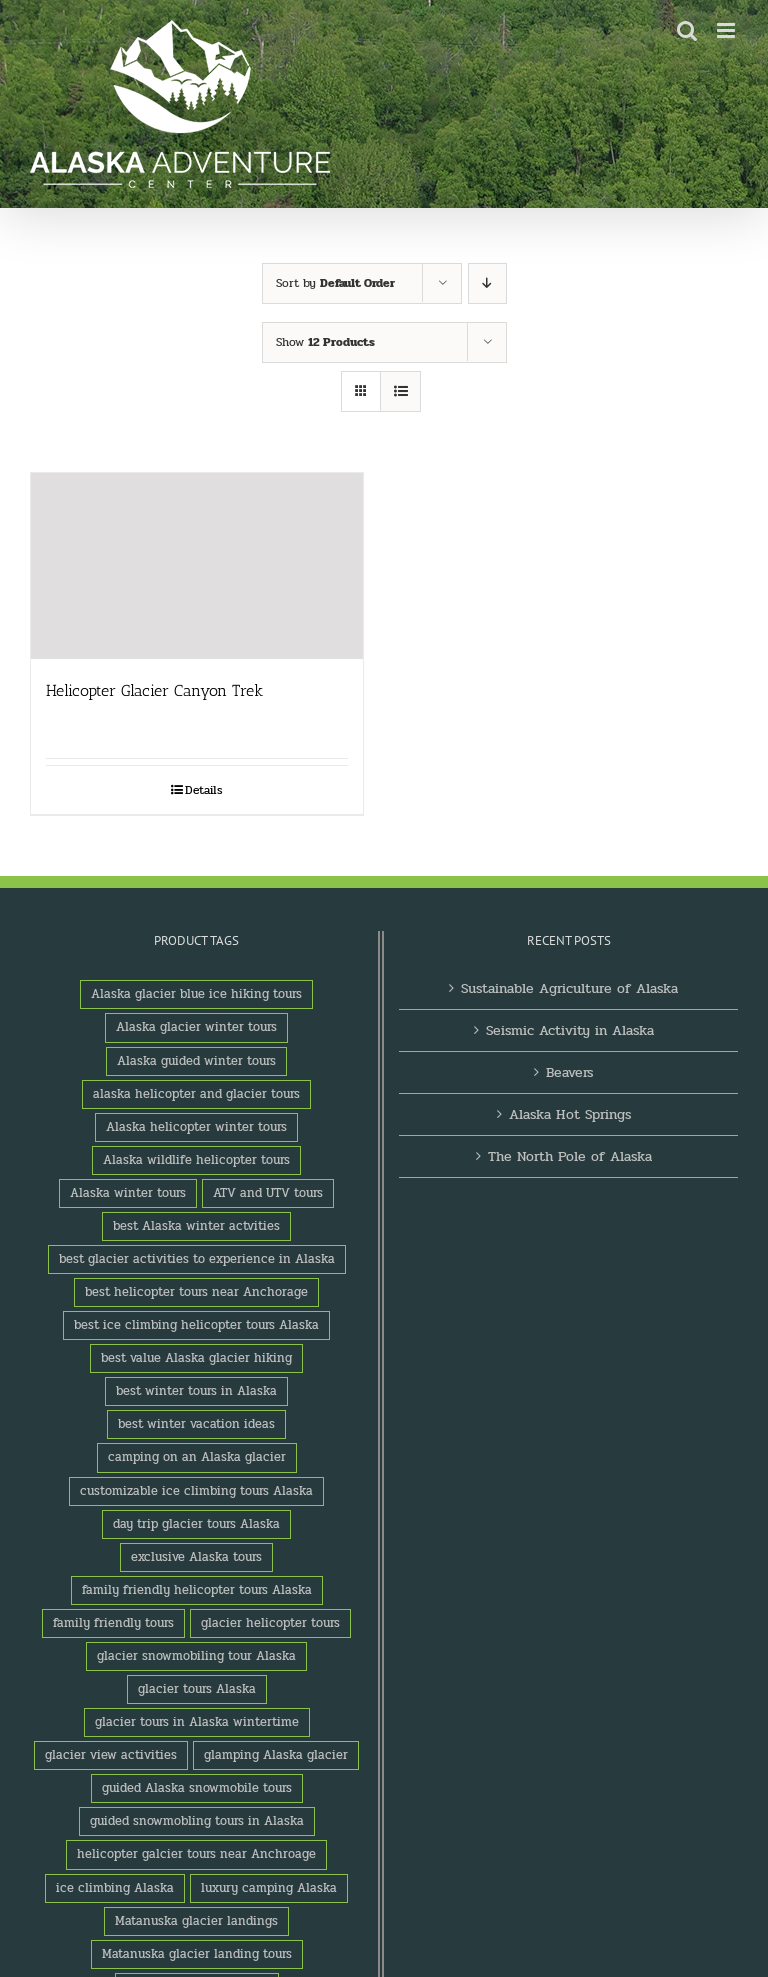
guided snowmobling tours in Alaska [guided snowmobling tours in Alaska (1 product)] (197, 1821)
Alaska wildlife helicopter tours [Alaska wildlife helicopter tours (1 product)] (196, 1160)
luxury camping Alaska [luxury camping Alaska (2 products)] (269, 1888)
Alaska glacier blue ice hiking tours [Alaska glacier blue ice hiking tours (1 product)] (196, 994)
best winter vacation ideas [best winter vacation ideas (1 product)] (196, 1424)
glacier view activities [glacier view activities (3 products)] (111, 1755)
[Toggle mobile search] (687, 30)
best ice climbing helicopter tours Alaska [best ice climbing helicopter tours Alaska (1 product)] (196, 1325)
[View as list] (400, 391)
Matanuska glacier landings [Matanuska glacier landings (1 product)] (196, 1921)
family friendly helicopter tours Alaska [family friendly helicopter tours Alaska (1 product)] (197, 1590)
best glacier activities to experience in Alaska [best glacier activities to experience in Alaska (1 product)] (197, 1259)
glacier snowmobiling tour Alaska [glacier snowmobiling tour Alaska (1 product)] (196, 1656)
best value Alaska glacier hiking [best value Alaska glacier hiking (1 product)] (196, 1358)
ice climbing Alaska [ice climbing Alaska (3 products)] (115, 1888)
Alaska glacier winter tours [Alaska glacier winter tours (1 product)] (196, 1027)
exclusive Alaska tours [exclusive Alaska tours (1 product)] (196, 1557)
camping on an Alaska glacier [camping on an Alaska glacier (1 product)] (197, 1457)
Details (204, 790)
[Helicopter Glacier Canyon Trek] (197, 566)
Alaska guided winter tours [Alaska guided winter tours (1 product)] (196, 1061)
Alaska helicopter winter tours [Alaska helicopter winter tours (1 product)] (196, 1127)
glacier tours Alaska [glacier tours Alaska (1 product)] (197, 1689)
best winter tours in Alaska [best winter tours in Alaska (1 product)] (196, 1391)
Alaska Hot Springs (570, 1114)
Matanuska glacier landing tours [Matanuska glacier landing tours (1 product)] (197, 1954)
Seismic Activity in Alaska (570, 1030)
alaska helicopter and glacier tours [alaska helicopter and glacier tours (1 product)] (196, 1094)
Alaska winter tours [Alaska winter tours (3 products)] (128, 1193)
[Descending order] (487, 283)
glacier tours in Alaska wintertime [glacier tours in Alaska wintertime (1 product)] (197, 1722)
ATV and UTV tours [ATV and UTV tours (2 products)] (268, 1193)
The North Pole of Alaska (570, 1156)
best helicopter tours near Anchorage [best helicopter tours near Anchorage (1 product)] (196, 1292)
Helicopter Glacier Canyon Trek (154, 690)
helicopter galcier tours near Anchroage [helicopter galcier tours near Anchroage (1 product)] (196, 1854)
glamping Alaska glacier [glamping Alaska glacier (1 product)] (276, 1755)
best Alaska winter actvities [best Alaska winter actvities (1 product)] (196, 1226)
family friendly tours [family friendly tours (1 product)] (113, 1623)
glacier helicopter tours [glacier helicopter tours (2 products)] (270, 1623)
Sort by (335, 283)
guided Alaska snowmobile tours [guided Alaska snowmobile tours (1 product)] (197, 1788)
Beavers (569, 1072)
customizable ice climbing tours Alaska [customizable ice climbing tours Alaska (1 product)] (196, 1491)
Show (325, 342)
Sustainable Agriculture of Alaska (569, 988)
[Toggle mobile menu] (727, 30)
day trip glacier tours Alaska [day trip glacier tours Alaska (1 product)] (196, 1524)
